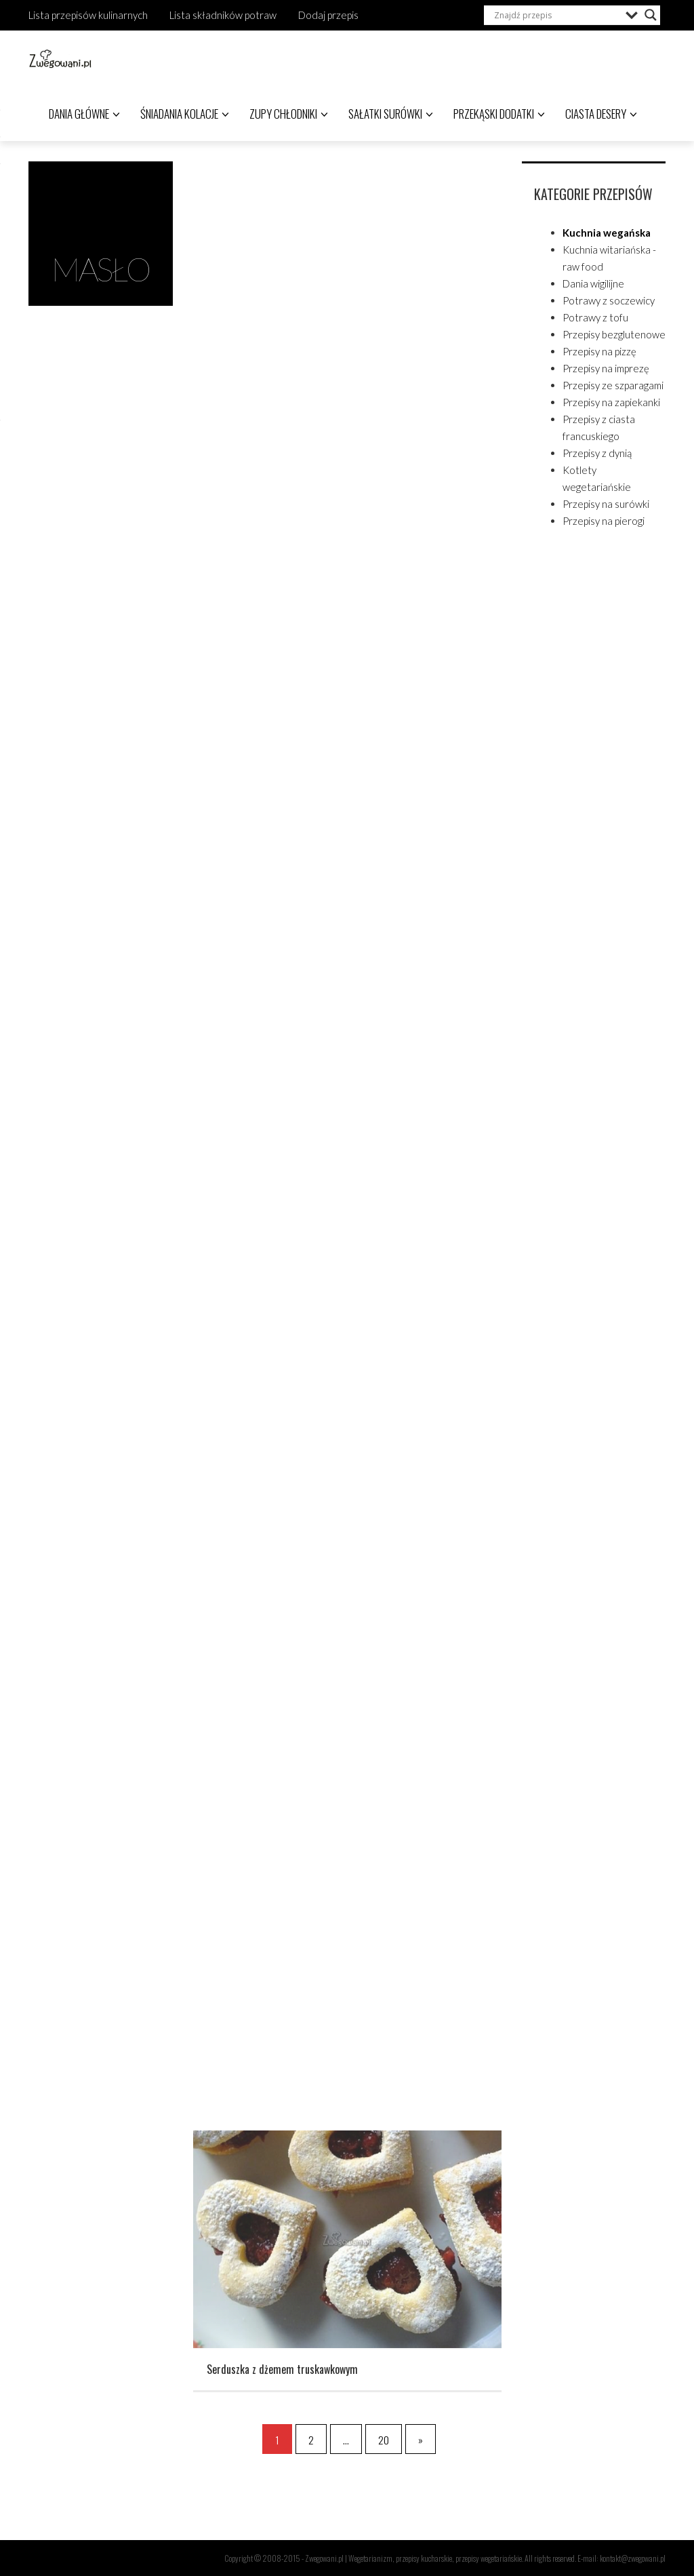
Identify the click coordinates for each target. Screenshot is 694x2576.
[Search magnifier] (650, 14)
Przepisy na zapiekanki (611, 402)
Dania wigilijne (593, 283)
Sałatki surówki (390, 113)
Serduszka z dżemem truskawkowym (282, 2377)
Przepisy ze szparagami (613, 385)
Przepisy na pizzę (599, 351)
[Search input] (556, 14)
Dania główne (84, 113)
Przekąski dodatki (499, 113)
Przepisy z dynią (597, 453)
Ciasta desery (601, 113)
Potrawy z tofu (595, 317)
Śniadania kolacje (184, 113)
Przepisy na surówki (606, 504)
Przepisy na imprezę (606, 368)
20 (383, 2439)
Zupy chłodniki (288, 113)
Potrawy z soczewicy (609, 300)
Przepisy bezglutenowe (614, 334)
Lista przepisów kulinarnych (88, 15)
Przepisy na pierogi (604, 521)
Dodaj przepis (328, 15)
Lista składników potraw (223, 15)
